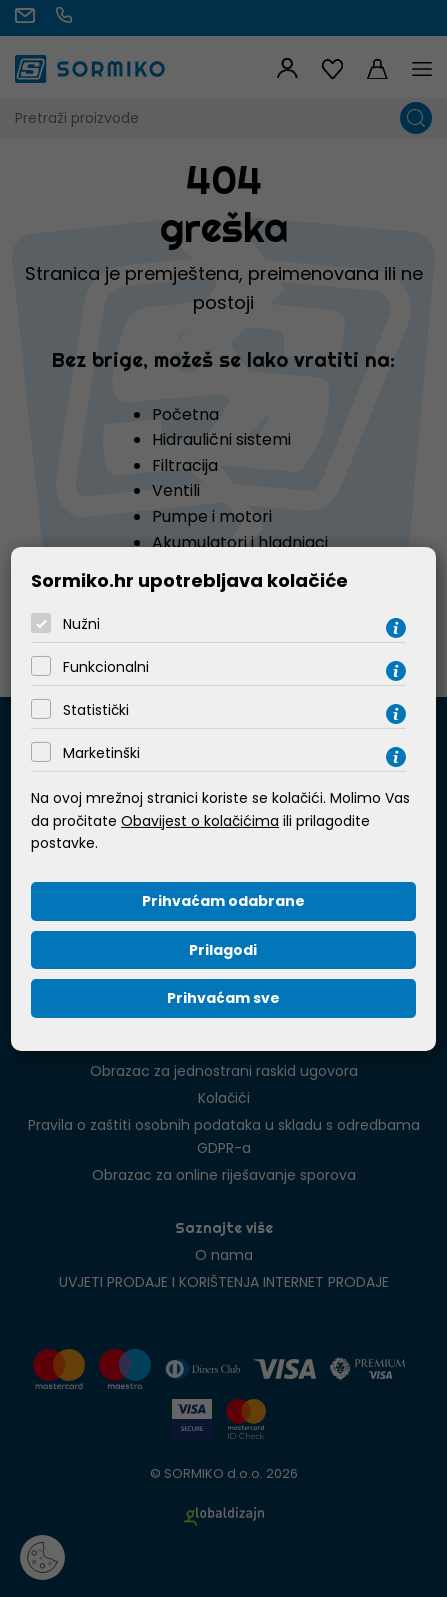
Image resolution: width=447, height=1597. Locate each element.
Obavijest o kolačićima (200, 821)
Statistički (96, 710)
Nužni (81, 624)
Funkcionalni (106, 667)
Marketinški (101, 753)
